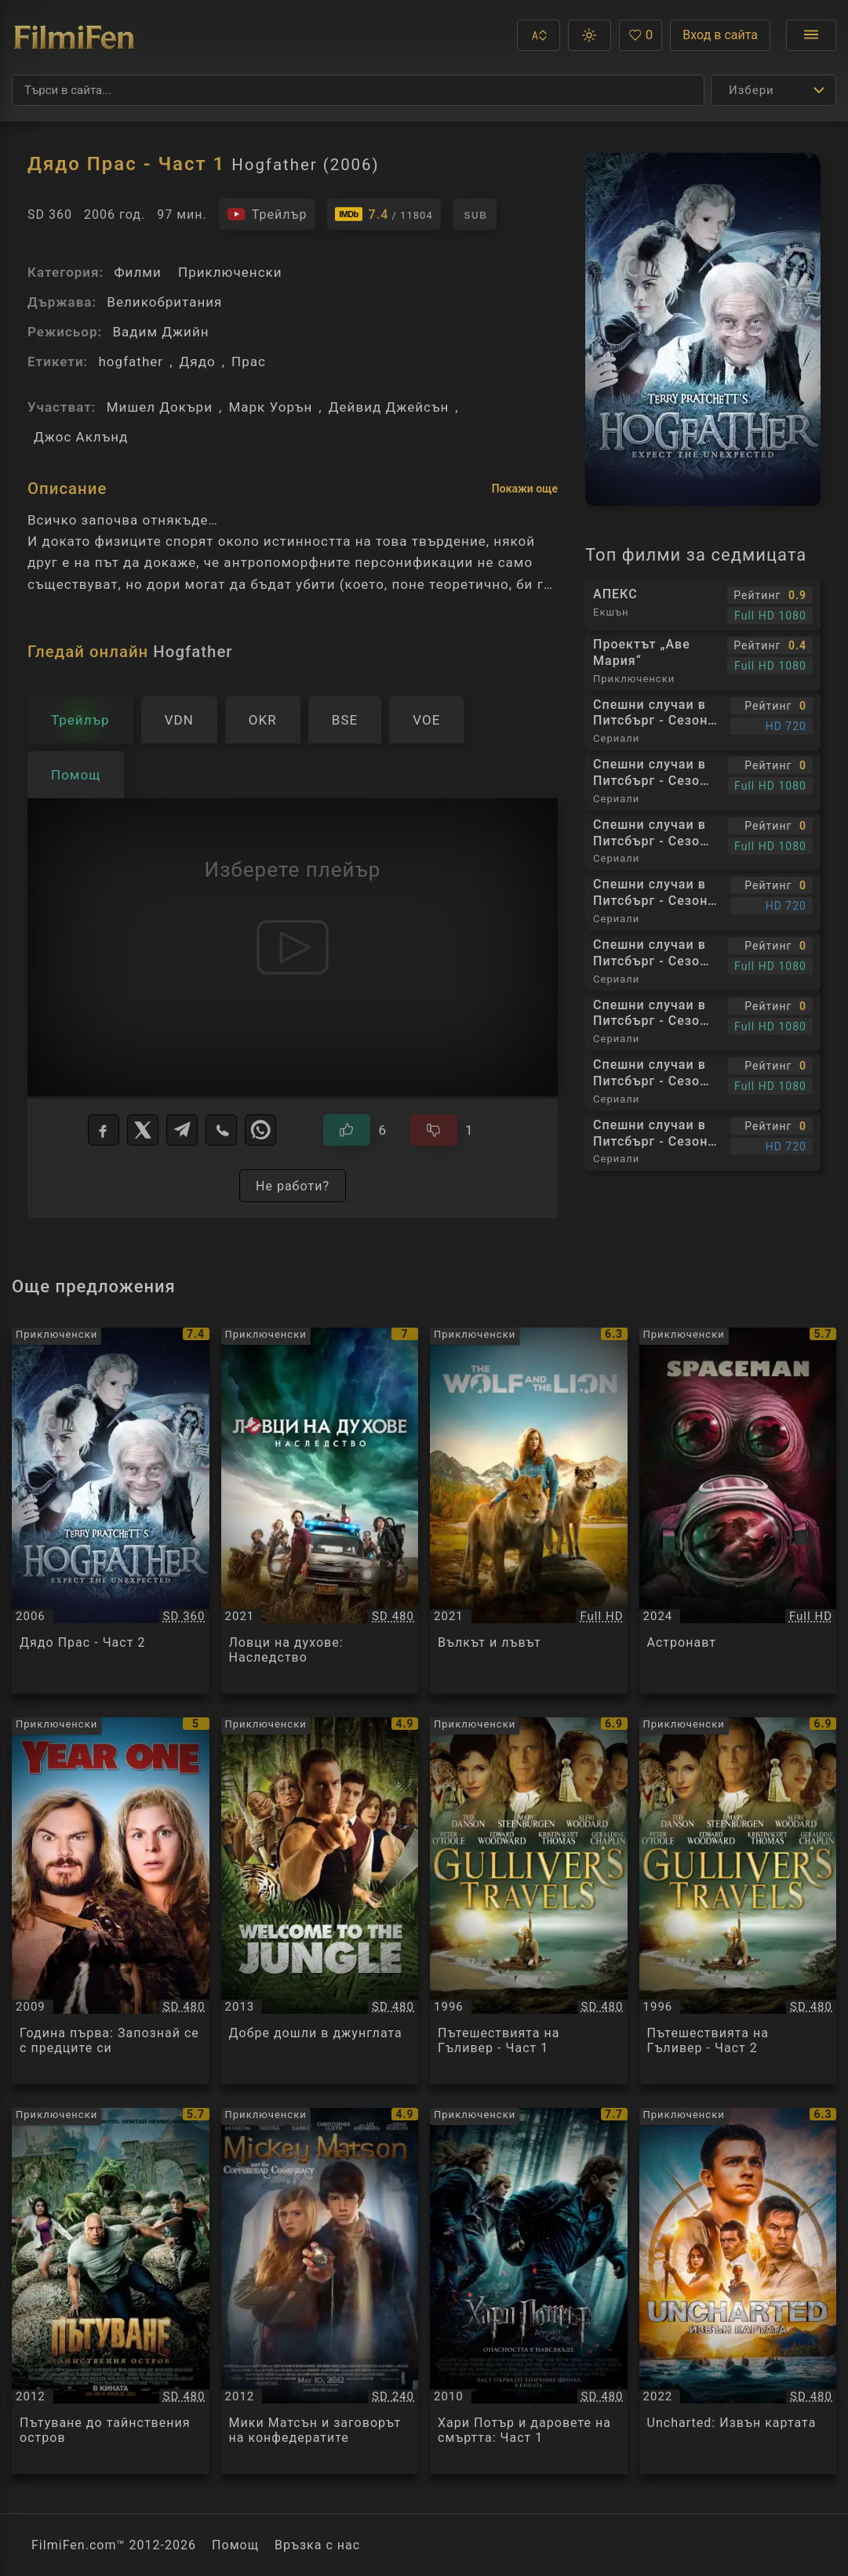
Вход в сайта (720, 34)
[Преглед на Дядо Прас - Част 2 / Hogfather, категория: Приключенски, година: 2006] (110, 1511)
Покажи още (525, 488)
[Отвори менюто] (811, 35)
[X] (142, 1130)
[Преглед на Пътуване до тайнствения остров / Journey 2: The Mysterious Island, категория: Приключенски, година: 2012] (110, 2291)
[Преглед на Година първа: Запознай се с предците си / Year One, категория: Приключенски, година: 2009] (110, 1900)
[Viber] (221, 1130)
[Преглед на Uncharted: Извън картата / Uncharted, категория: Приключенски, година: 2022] (738, 2291)
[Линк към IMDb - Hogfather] (384, 214)
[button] (538, 35)
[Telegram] (182, 1130)
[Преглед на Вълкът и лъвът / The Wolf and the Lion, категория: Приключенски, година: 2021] (529, 1511)
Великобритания (164, 302)
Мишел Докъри (160, 407)
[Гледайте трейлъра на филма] (267, 214)
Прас (248, 361)
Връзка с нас (317, 2545)
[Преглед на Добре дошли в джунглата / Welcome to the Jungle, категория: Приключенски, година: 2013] (320, 1900)
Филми (137, 272)
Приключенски (230, 272)
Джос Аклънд (81, 437)
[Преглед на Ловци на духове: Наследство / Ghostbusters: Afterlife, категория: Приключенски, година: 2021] (320, 1511)
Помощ (235, 2545)
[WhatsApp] (260, 1130)
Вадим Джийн (160, 332)
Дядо (198, 361)
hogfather (130, 361)
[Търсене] (358, 90)
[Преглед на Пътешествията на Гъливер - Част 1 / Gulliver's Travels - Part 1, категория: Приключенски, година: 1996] (529, 1900)
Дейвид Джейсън (389, 407)
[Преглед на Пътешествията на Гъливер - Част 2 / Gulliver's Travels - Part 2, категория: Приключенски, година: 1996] (738, 1900)
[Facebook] (103, 1130)
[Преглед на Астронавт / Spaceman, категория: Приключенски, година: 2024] (738, 1511)
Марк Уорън (270, 407)
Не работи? (292, 1186)
